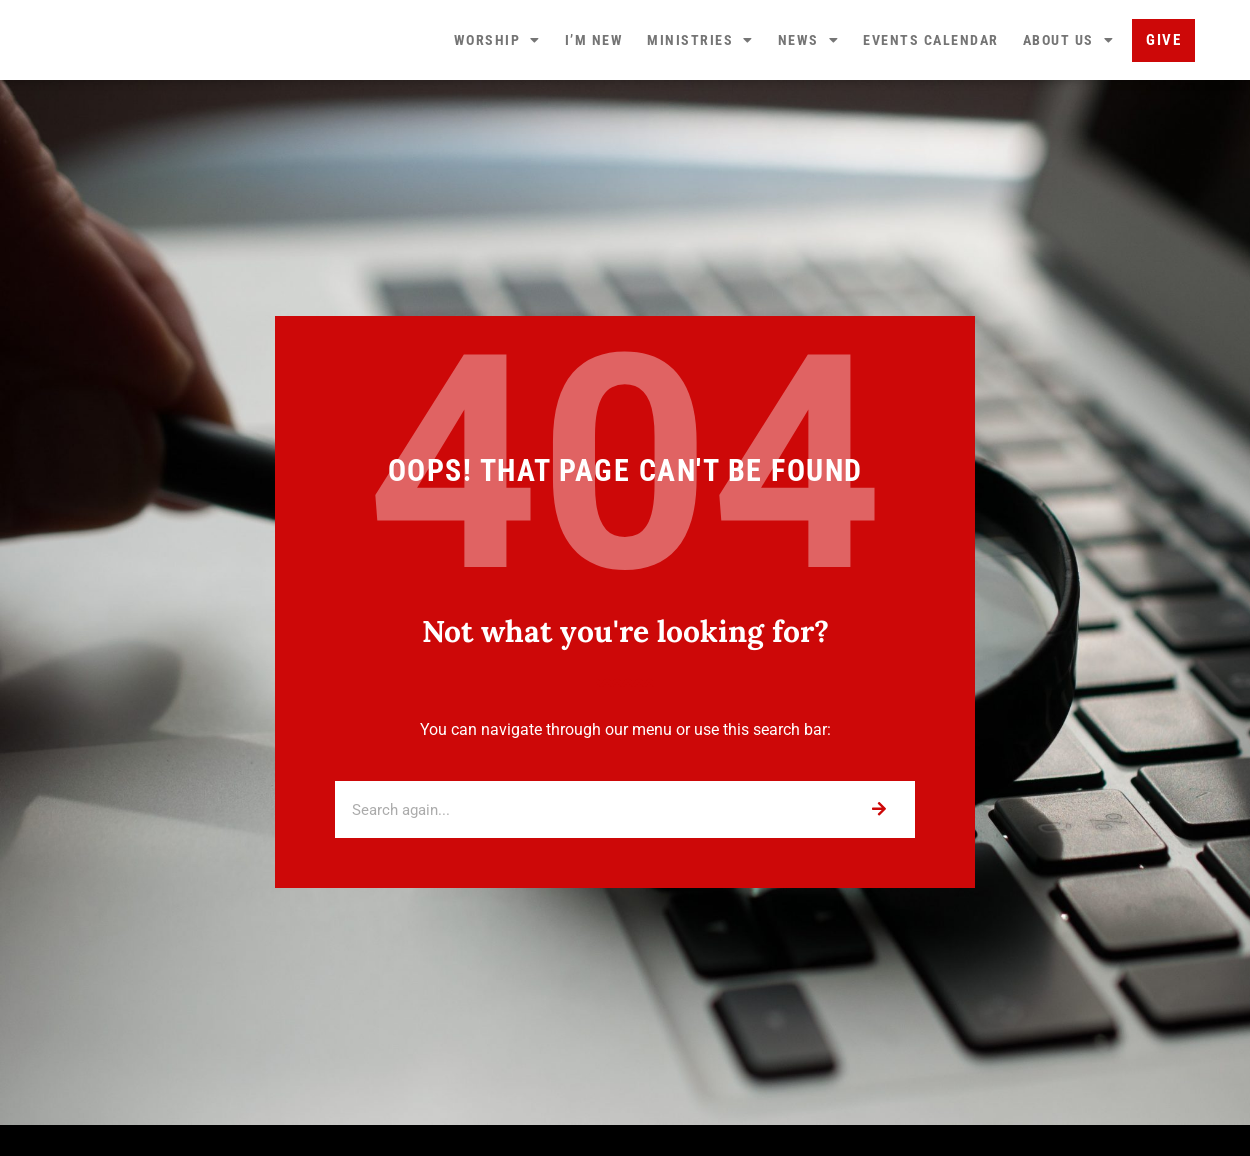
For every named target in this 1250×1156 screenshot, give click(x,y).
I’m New (594, 100)
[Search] (878, 929)
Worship (497, 100)
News (809, 100)
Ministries (700, 100)
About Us (1069, 100)
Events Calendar (931, 100)
